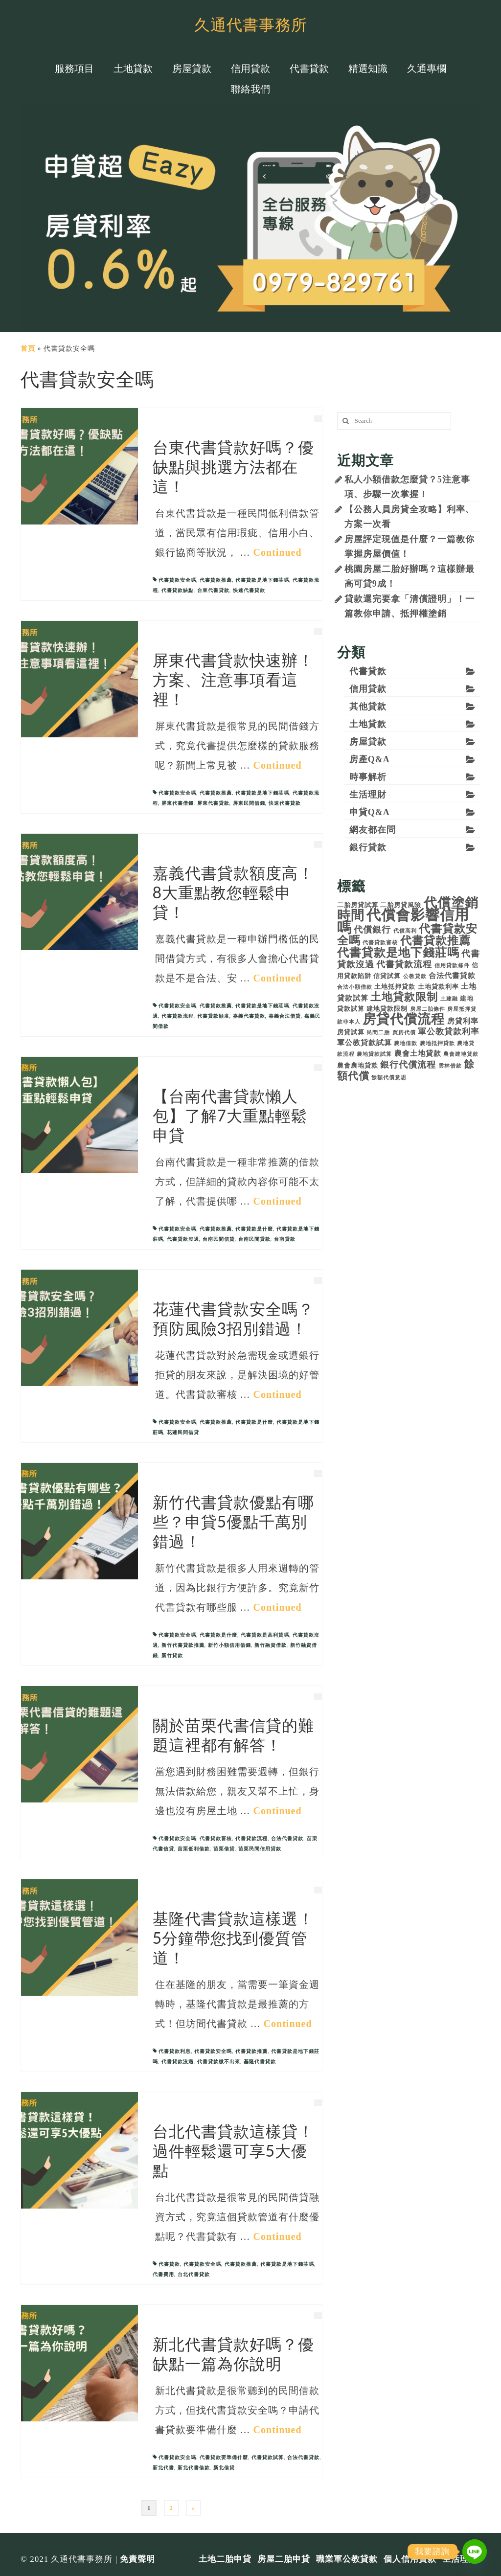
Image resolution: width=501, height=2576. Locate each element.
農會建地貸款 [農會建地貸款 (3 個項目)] (460, 1054)
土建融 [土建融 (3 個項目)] (449, 999)
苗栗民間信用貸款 (259, 1848)
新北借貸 (224, 2467)
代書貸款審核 (216, 1838)
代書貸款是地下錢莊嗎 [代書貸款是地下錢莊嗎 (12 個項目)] (398, 952)
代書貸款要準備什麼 (224, 2457)
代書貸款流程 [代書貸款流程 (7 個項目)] (404, 964)
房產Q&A (369, 759)
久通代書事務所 (250, 24)
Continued (277, 552)
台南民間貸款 (254, 1239)
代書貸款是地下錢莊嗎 (262, 580)
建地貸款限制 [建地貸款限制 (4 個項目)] (387, 1008)
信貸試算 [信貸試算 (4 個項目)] (387, 976)
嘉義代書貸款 (249, 1016)
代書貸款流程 (177, 1016)
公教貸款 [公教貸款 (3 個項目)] (415, 976)
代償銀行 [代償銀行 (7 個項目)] (372, 930)
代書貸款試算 (267, 2457)
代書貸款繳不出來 (218, 2061)
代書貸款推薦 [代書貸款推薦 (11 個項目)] (435, 941)
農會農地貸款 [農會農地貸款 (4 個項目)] (357, 1065)
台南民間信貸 (219, 1239)
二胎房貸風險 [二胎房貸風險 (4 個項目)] (400, 905)
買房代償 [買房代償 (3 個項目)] (404, 1032)
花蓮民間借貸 (183, 1432)
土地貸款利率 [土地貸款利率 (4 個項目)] (438, 986)
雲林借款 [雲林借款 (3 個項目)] (450, 1066)
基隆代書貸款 (260, 2061)
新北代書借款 (194, 2467)
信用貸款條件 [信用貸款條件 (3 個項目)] (452, 965)
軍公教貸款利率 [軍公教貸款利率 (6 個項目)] (448, 1031)
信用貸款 (368, 689)
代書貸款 (169, 2264)
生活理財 (368, 794)
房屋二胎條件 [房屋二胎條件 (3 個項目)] (427, 1009)
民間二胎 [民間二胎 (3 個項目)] (378, 1032)
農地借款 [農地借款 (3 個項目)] (405, 1043)
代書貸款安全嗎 (177, 580)
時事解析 (368, 777)
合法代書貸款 (287, 1838)
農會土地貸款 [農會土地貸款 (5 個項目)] (417, 1053)
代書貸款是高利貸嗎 (265, 1635)
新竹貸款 (172, 1655)
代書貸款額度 (213, 1016)
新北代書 (163, 2467)
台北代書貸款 (194, 2274)
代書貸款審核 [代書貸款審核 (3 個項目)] (380, 942)
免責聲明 (137, 2559)
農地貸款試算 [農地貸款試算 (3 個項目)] (374, 1054)
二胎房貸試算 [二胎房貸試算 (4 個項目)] (357, 905)
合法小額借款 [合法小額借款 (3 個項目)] (354, 987)
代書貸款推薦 (216, 580)
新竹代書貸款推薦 (183, 1645)
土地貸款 (368, 724)
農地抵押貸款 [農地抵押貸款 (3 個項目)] (437, 1043)
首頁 (28, 348)
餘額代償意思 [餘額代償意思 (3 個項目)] (389, 1077)
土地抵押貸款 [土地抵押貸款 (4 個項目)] (394, 986)
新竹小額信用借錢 (229, 1645)
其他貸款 (368, 706)
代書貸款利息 (175, 2051)
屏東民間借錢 (249, 803)
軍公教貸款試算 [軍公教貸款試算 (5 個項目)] (364, 1042)
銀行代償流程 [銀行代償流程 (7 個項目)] (408, 1065)
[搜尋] (344, 421)
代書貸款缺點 (177, 590)
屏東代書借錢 (177, 803)
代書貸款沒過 (183, 1239)
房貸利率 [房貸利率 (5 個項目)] (462, 1021)
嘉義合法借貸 (285, 1016)
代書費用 (163, 2274)
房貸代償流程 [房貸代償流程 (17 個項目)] (404, 1019)
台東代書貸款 (213, 590)
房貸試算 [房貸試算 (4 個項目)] (350, 1032)
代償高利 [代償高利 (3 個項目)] (405, 931)
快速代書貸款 (249, 590)
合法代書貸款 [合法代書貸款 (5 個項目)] (452, 975)
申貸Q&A (369, 812)
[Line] (474, 2551)
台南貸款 (285, 1239)
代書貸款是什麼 (254, 1228)
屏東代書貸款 (213, 803)
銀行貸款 (368, 847)
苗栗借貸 (224, 1848)
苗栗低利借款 (194, 1848)
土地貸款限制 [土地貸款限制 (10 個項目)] (404, 997)
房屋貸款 (368, 742)
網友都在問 (372, 830)
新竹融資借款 (270, 1645)
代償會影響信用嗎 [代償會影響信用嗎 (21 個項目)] (403, 921)
